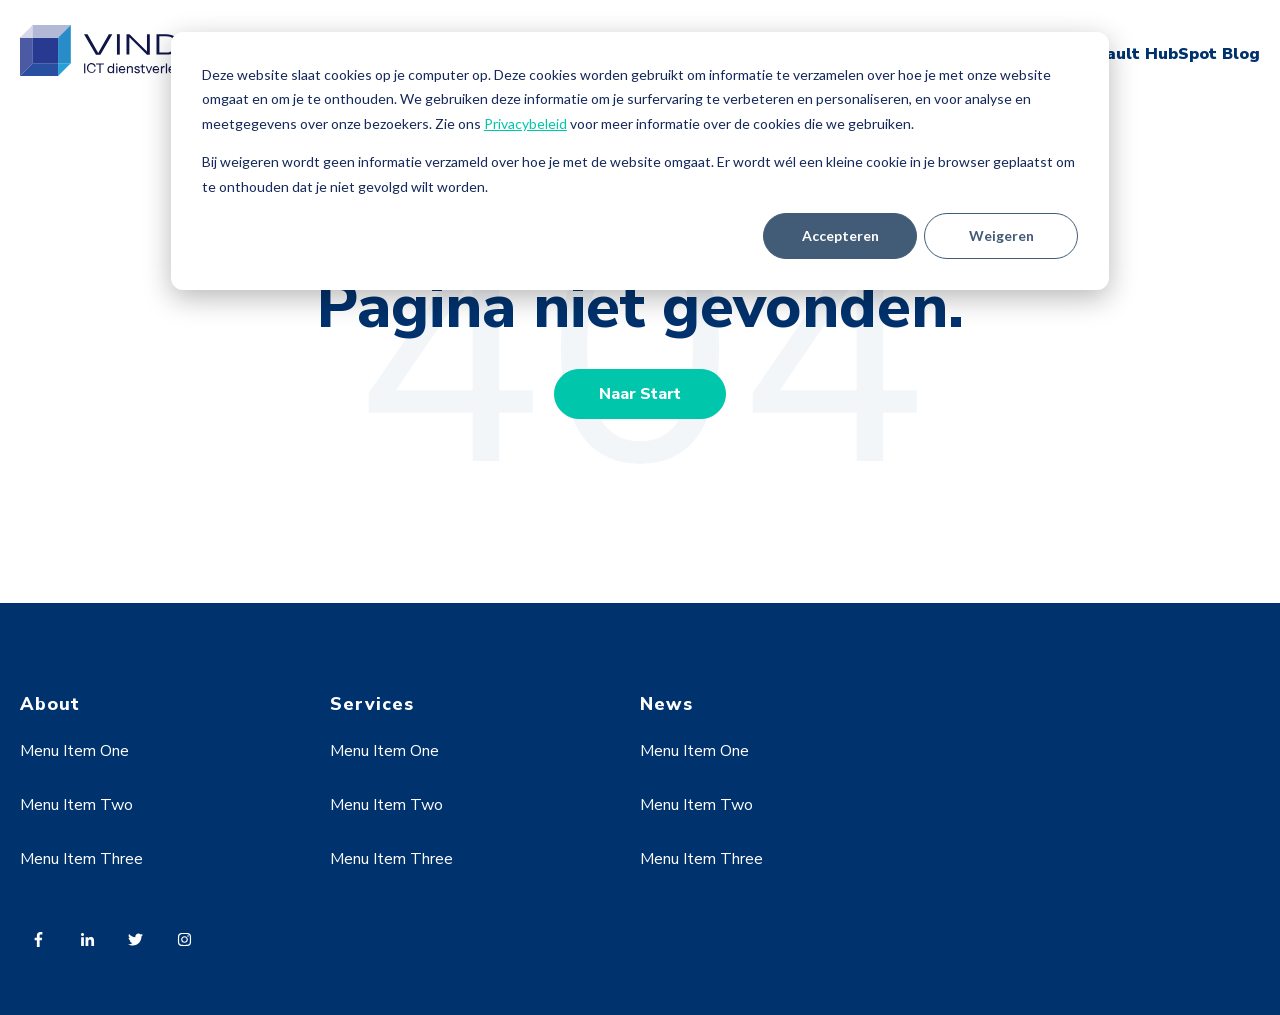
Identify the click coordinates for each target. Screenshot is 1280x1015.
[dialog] (640, 161)
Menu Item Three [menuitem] (81, 859)
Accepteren (840, 235)
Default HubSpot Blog (1167, 54)
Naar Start (640, 394)
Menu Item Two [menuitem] (76, 805)
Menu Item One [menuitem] (74, 751)
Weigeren (1001, 235)
